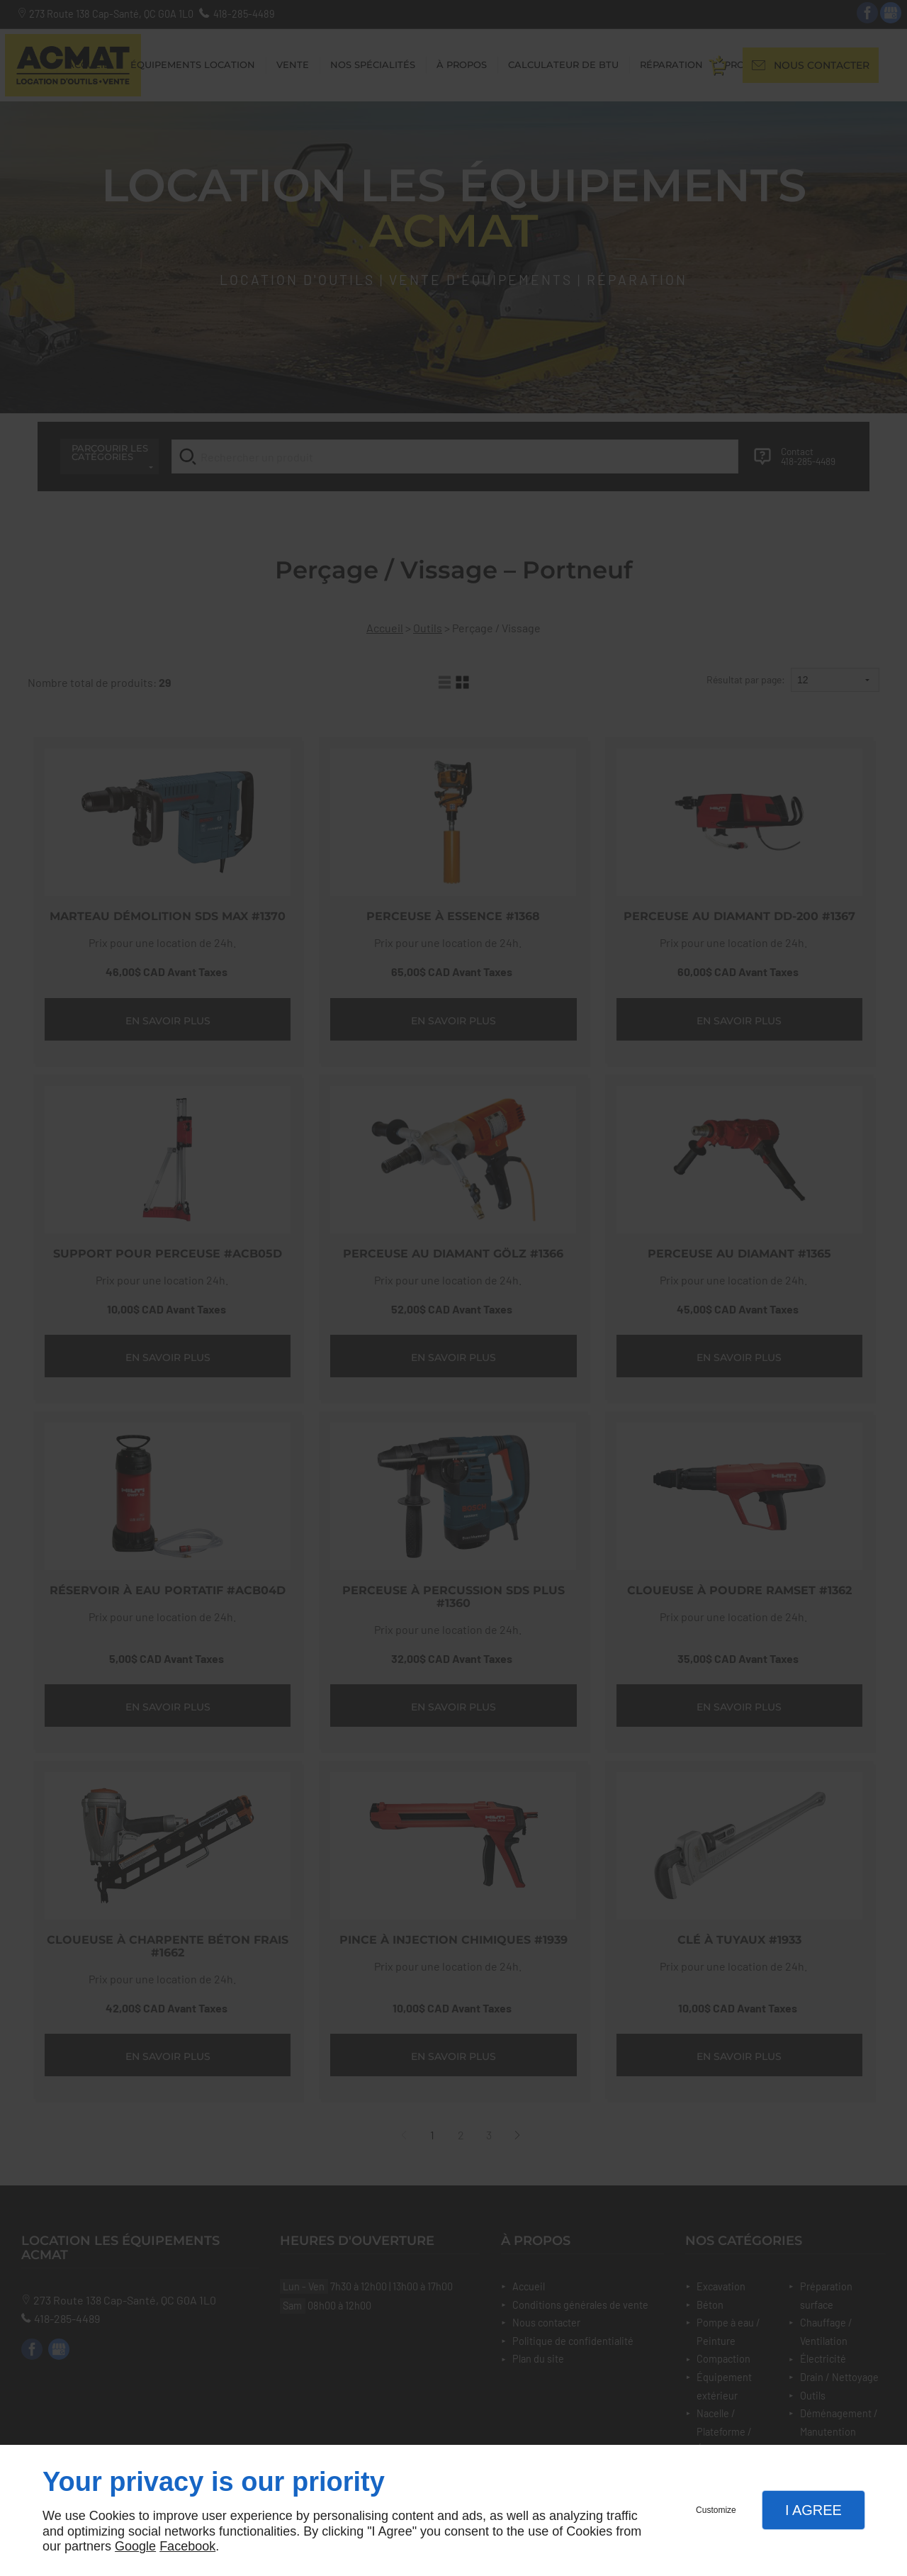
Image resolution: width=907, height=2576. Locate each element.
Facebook (187, 2546)
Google (135, 2546)
